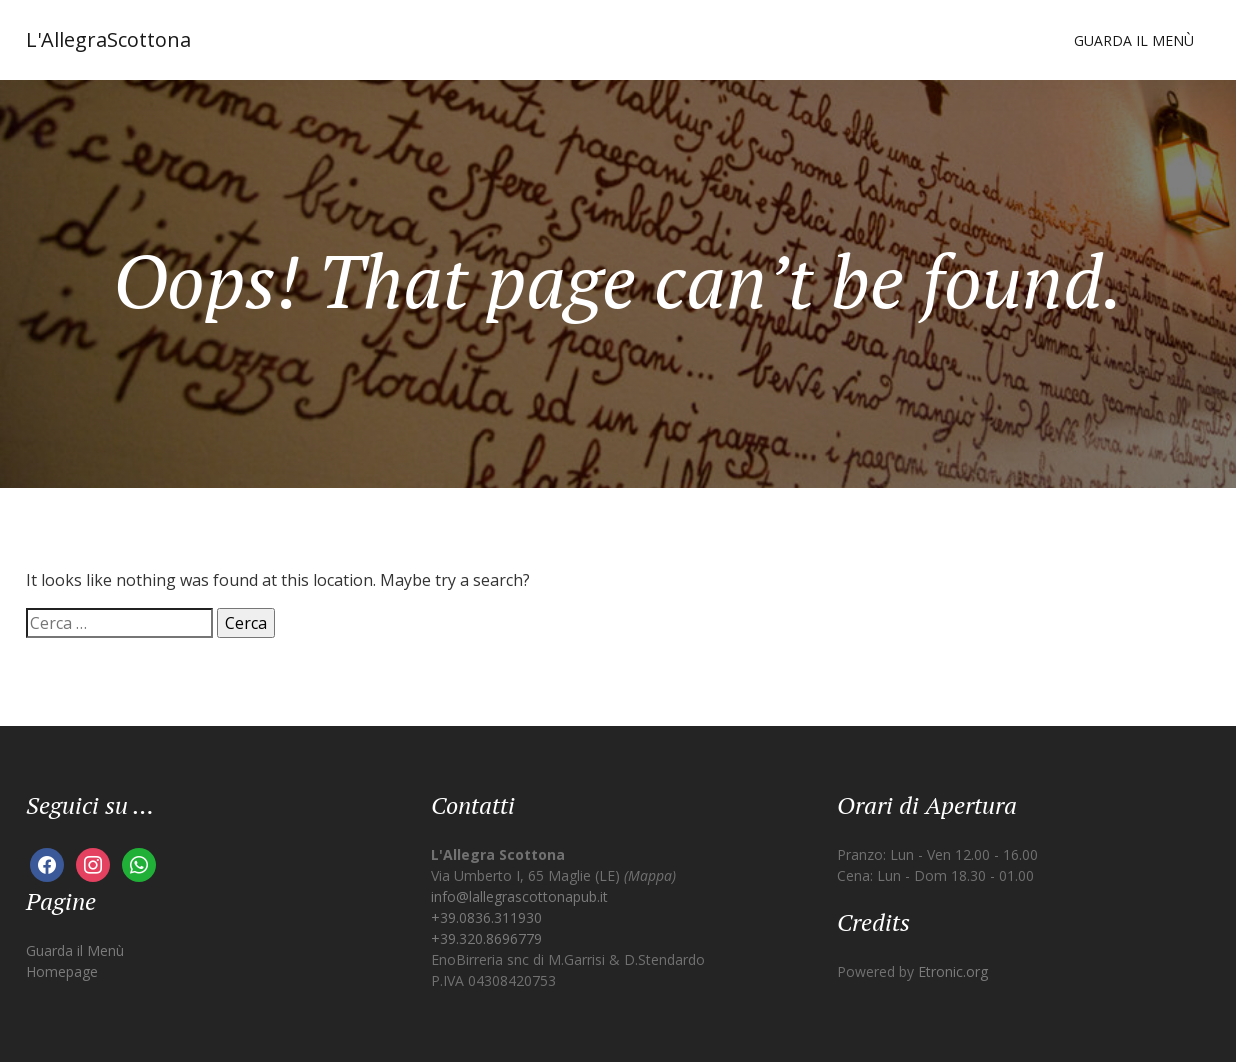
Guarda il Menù (1134, 40)
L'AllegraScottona (108, 39)
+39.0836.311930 (486, 917)
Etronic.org (953, 971)
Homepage (62, 971)
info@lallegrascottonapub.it (519, 896)
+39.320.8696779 (486, 938)
